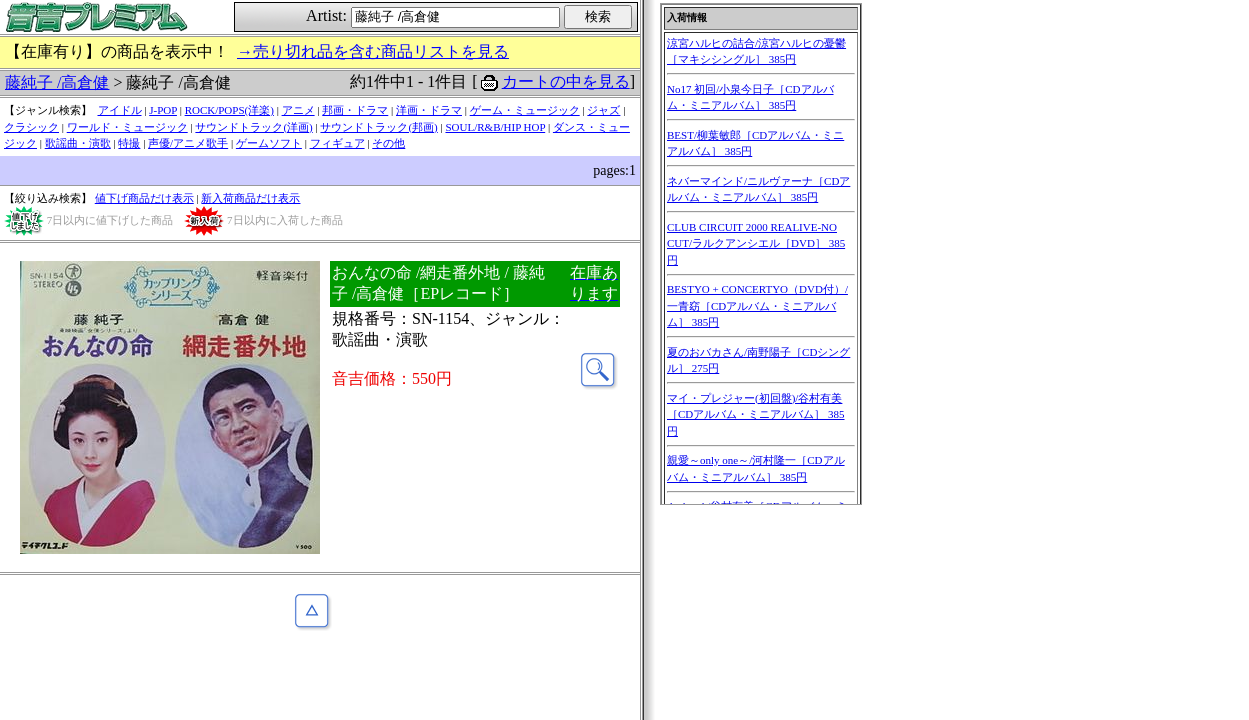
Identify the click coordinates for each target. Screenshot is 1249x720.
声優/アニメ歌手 (188, 143)
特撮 (129, 143)
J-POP (163, 110)
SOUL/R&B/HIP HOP (495, 127)
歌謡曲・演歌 (78, 143)
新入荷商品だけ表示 (250, 198)
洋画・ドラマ (429, 110)
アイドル (120, 110)
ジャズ (603, 110)
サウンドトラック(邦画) (378, 127)
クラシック (31, 127)
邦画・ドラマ (355, 110)
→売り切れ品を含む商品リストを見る (373, 51)
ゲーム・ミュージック (525, 110)
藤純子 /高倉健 (57, 82)
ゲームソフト (269, 143)
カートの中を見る (566, 81)
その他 (388, 143)
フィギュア (337, 143)
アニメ (298, 110)
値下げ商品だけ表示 (144, 198)
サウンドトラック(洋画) (253, 127)
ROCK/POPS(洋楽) (229, 110)
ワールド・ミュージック (127, 127)
